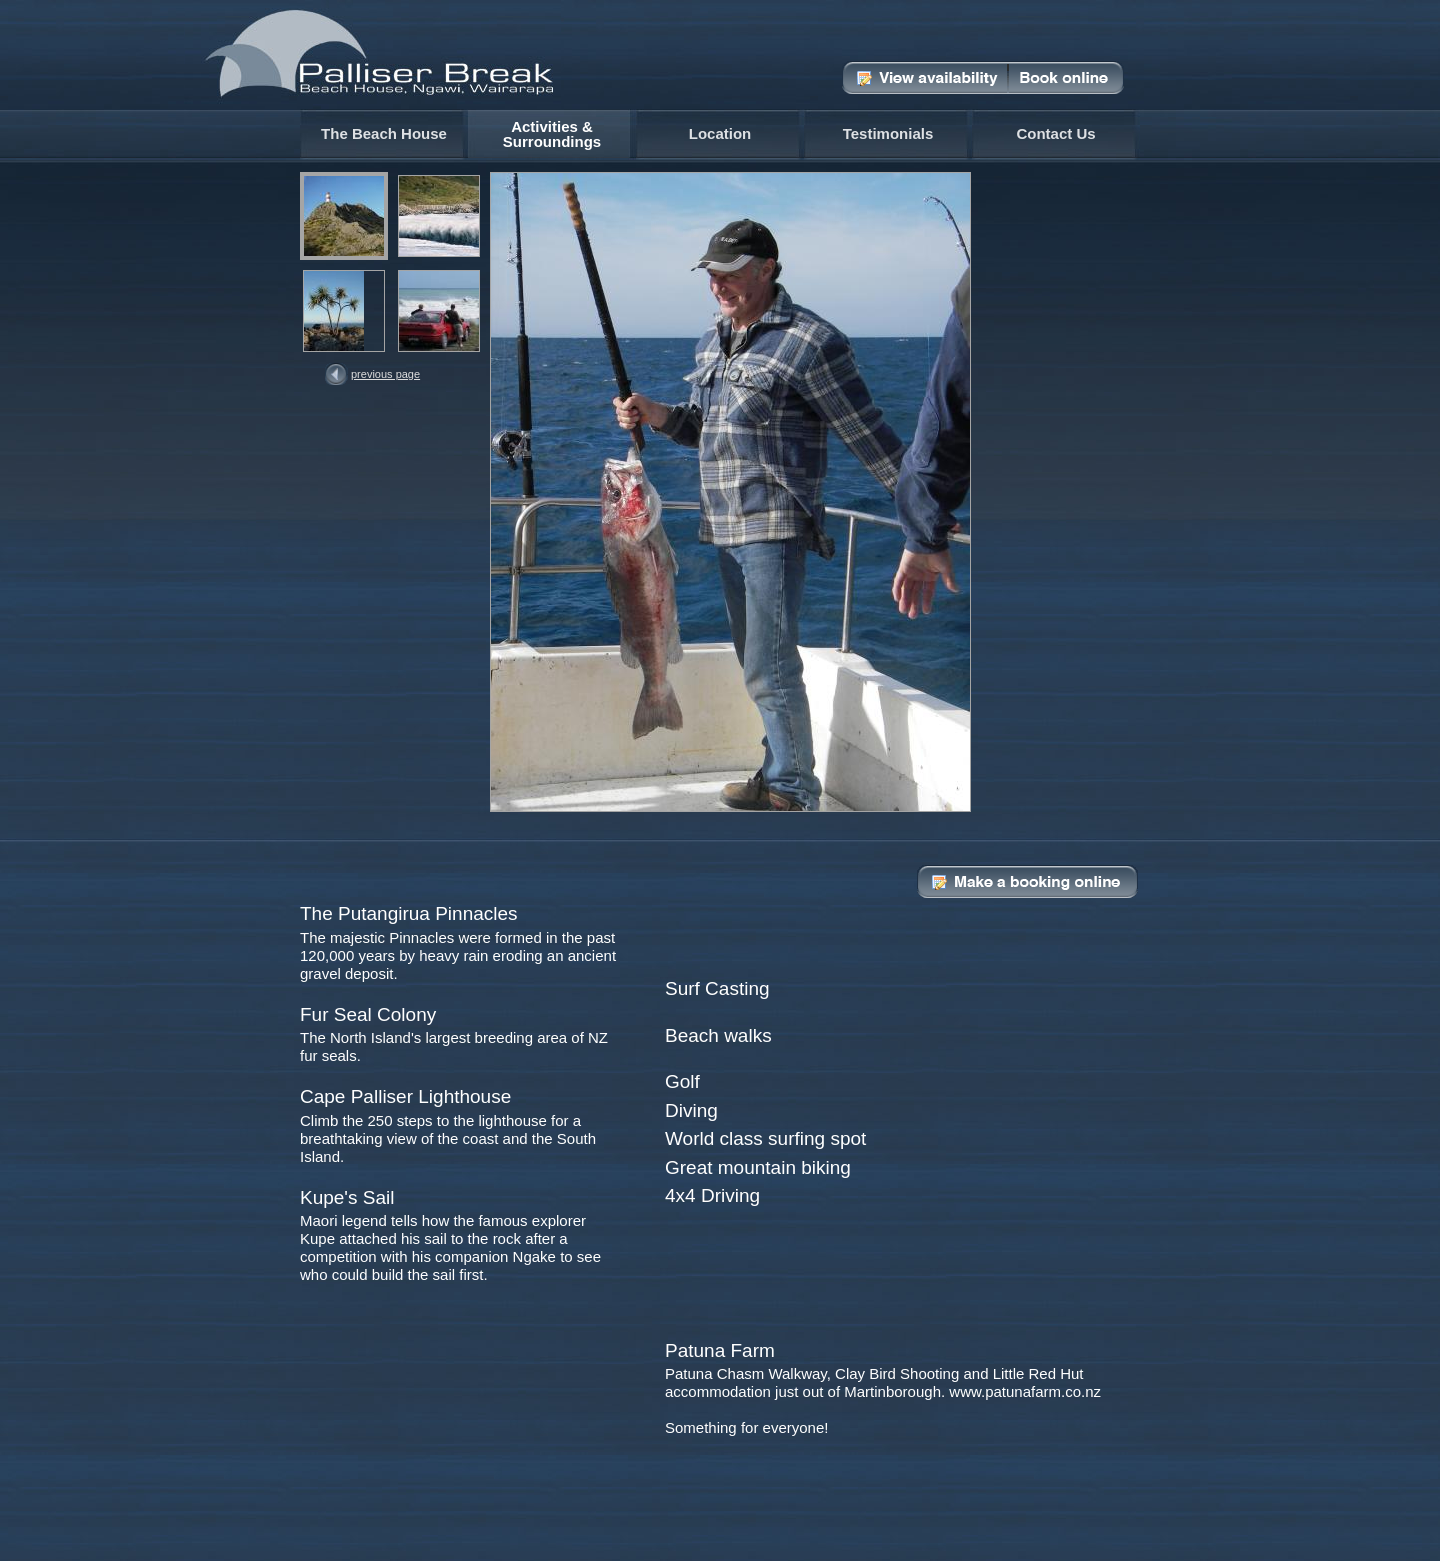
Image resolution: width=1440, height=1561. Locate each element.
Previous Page (385, 374)
